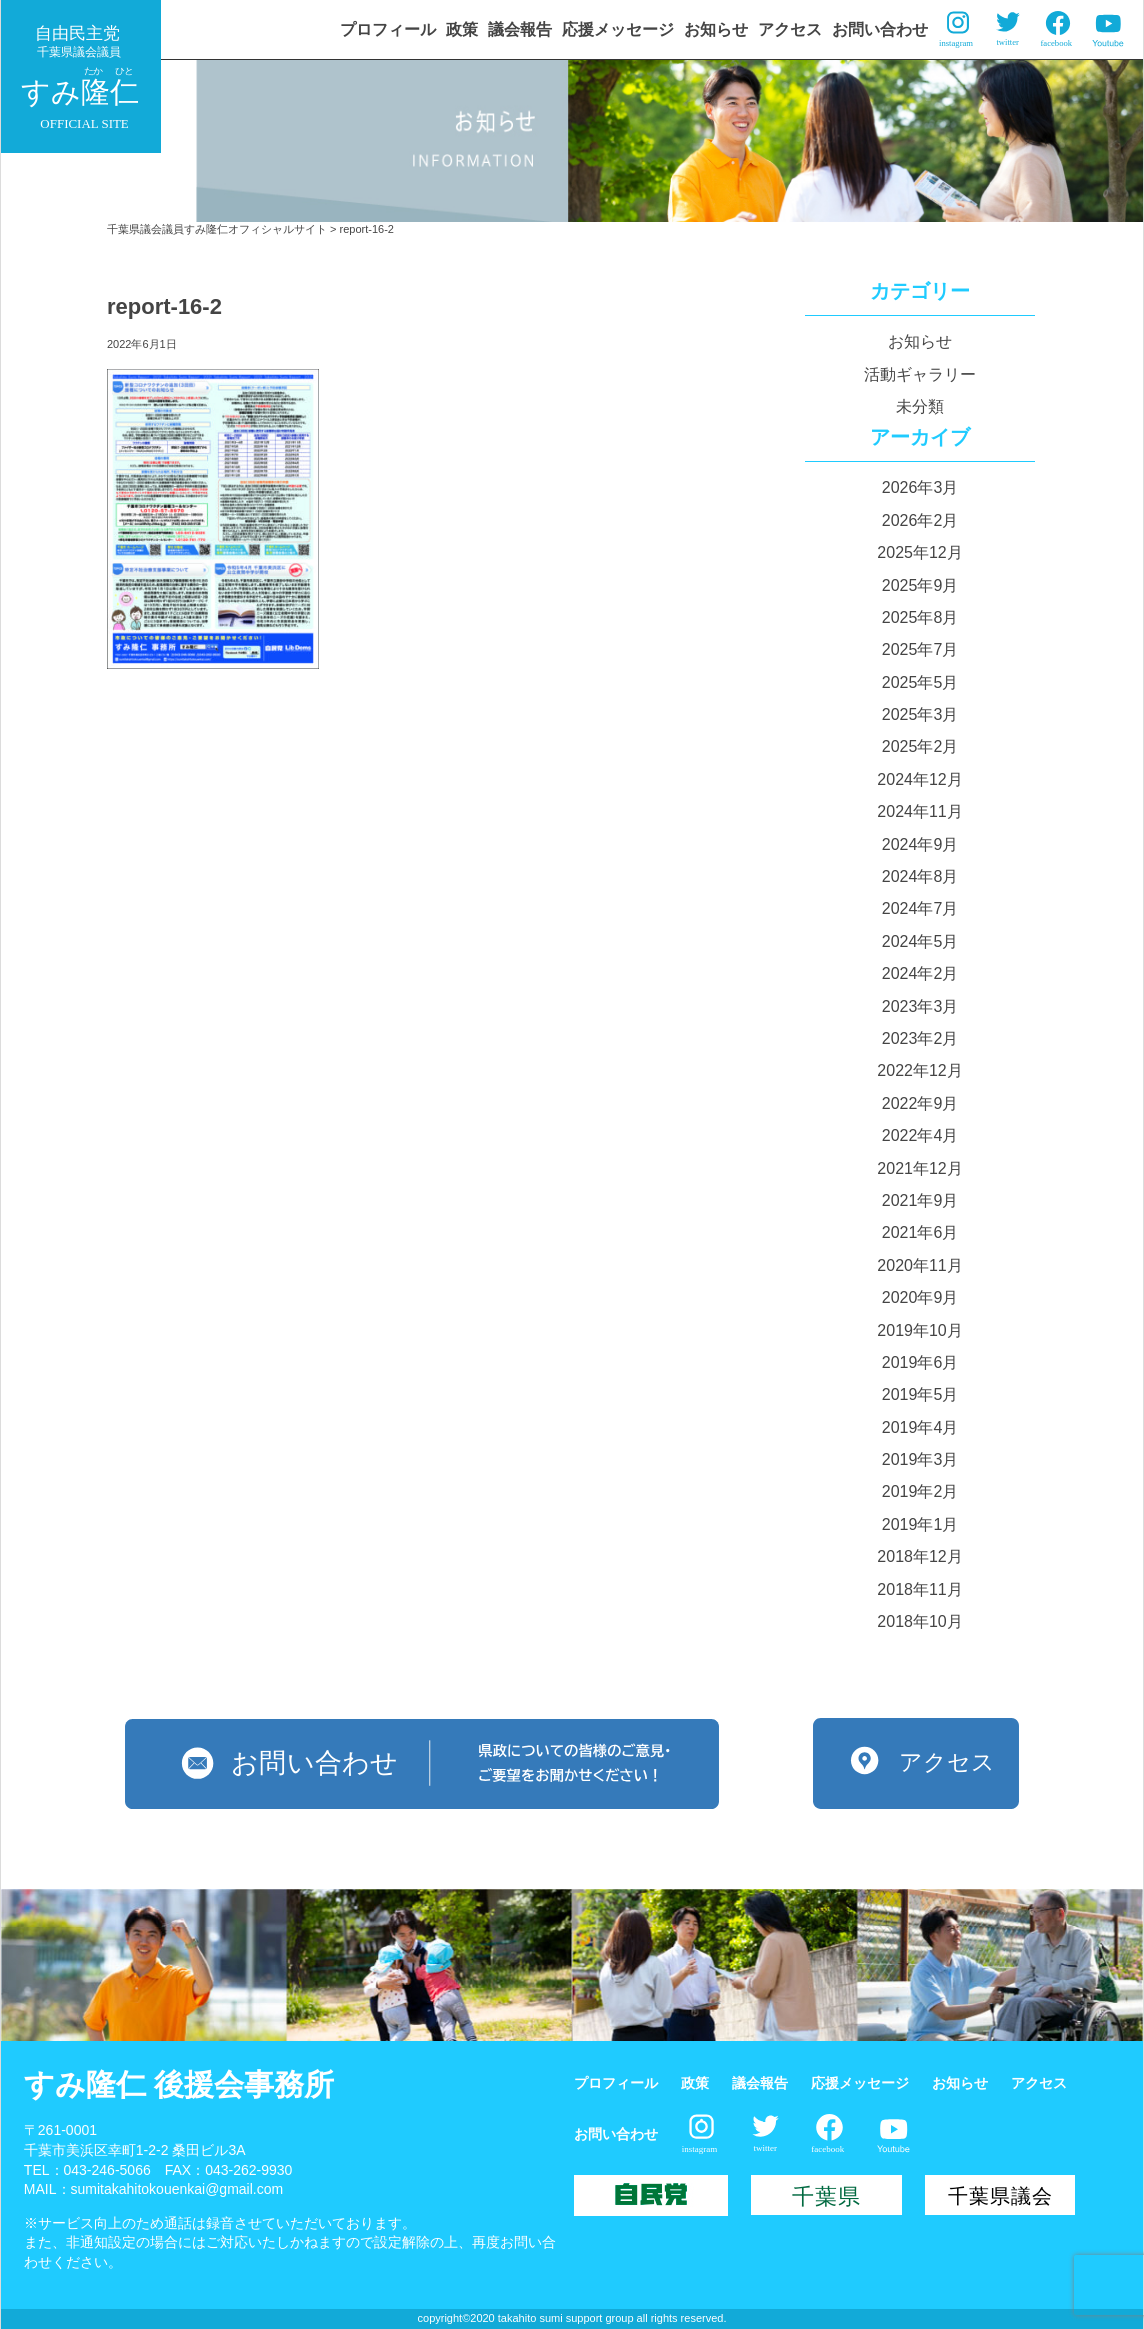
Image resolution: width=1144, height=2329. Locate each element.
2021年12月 (919, 1168)
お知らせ (716, 29)
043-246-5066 (107, 2170)
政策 (462, 29)
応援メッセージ (618, 29)
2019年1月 (920, 1524)
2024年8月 (920, 876)
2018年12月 (919, 1556)
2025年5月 (920, 682)
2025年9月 (920, 585)
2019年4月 (920, 1427)
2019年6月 (920, 1362)
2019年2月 (920, 1491)
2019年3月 (920, 1459)
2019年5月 (920, 1394)
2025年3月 (920, 714)
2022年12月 (919, 1070)
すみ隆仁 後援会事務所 (179, 2084)
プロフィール (388, 29)
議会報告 (520, 29)
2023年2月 (920, 1038)
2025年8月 (920, 617)
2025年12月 (919, 552)
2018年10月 (919, 1621)
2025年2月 (920, 746)
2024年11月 (919, 811)
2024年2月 (920, 973)
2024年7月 (920, 908)
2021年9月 (920, 1200)
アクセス (790, 29)
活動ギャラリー (920, 374)
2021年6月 (920, 1232)
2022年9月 (920, 1103)
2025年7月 (920, 649)
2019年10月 (919, 1330)
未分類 (920, 406)
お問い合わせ (880, 29)
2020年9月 (920, 1297)
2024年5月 (920, 941)
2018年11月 (919, 1589)
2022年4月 (920, 1135)
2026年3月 (920, 487)
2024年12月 (919, 779)
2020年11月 (919, 1265)
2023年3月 (920, 1006)
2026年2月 (920, 520)
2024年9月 (920, 844)
